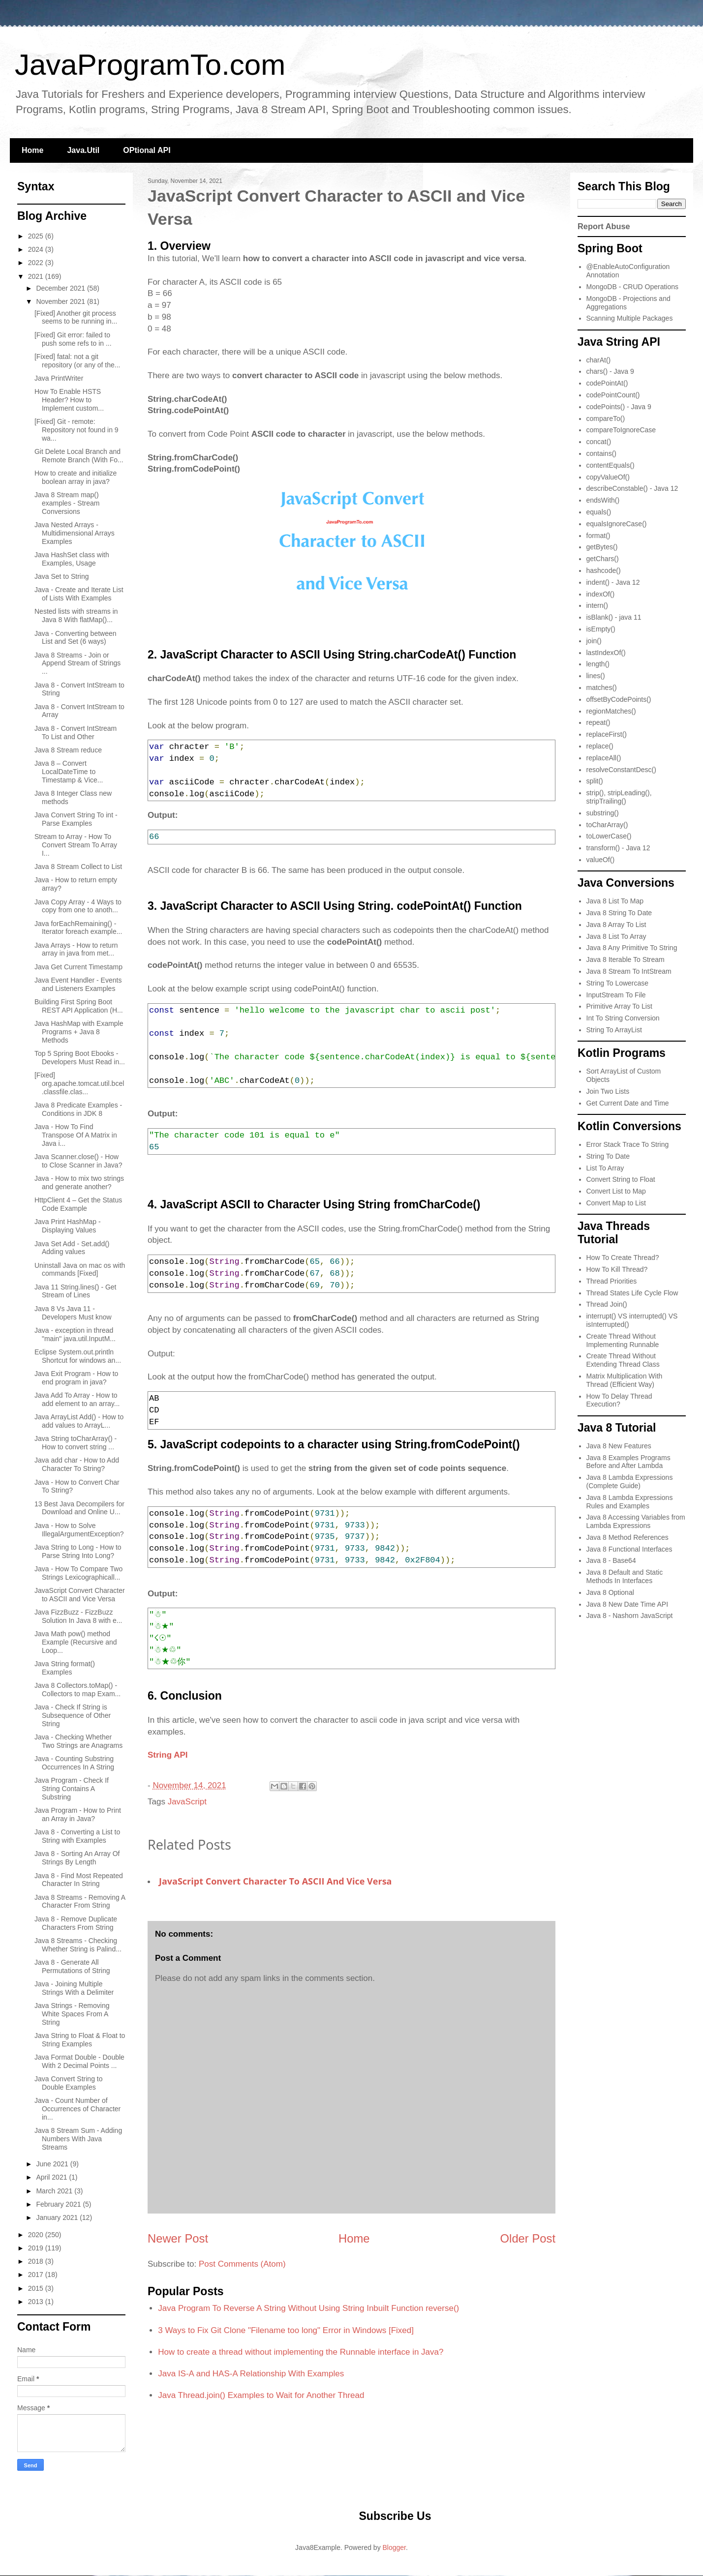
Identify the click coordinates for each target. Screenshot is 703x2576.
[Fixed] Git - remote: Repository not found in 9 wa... (76, 430)
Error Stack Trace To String (627, 1144)
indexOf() (600, 594)
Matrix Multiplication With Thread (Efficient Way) (624, 1380)
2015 (36, 2288)
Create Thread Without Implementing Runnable (622, 1340)
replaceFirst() (606, 734)
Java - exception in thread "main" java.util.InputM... (75, 1334)
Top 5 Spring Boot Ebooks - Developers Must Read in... (79, 1057)
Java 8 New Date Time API (627, 1604)
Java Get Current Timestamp (78, 967)
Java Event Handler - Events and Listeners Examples (78, 984)
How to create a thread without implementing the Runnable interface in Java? (300, 2352)
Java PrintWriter (58, 378)
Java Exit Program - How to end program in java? (76, 1378)
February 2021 (59, 2204)
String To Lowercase (617, 983)
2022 (36, 263)
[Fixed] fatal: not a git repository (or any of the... (77, 361)
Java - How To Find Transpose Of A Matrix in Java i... (75, 1135)
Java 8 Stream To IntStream (629, 971)
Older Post (527, 2238)
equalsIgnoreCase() (616, 524)
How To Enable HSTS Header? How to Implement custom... (69, 400)
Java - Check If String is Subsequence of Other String (72, 1715)
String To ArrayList (614, 1030)
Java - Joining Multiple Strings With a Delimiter (74, 1988)
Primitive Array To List (619, 1006)
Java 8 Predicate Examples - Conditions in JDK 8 (78, 1109)
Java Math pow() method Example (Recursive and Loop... (75, 1642)
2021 (36, 276)
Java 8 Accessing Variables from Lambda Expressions (635, 1521)
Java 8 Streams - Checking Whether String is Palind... (78, 1945)
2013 (36, 2302)
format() (598, 535)
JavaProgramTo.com (150, 64)
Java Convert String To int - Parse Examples (76, 819)
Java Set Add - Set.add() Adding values (72, 1248)
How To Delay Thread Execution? (619, 1400)
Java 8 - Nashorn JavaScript (629, 1615)
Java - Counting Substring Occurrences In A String (74, 1763)
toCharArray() (607, 825)
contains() (601, 453)
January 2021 (58, 2217)
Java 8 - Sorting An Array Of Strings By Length (77, 1858)
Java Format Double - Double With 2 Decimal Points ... (79, 2061)
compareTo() (605, 418)
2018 (36, 2261)
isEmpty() (600, 629)
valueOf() (600, 860)
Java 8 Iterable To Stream (625, 959)
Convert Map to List (616, 1203)
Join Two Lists (608, 1091)
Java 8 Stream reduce (68, 750)
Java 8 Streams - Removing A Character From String (79, 1901)
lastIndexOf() (606, 653)
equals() (598, 512)
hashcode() (603, 570)
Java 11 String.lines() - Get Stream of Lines (75, 1291)
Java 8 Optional (610, 1592)
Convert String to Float (620, 1179)
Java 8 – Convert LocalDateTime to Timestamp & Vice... (68, 771)
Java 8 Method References (627, 1537)
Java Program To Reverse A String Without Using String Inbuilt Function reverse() (308, 2308)
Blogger (394, 2547)
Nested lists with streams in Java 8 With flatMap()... (76, 615)
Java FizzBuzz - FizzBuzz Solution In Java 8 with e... (78, 1616)
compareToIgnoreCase (621, 430)
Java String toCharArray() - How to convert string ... (75, 1443)
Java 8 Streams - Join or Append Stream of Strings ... (77, 663)
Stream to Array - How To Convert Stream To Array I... (75, 845)
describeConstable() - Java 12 (632, 488)
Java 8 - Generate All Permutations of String (72, 1966)
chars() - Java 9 (610, 371)
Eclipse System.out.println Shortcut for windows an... (77, 1356)
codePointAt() (607, 383)
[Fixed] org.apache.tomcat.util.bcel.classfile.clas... (79, 1083)
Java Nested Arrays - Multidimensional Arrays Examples (74, 533)
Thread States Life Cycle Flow (632, 1293)
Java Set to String (61, 576)
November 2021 (61, 301)
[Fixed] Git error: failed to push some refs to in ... (73, 339)
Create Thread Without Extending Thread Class (623, 1360)
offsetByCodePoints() (618, 699)
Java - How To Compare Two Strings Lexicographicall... (78, 1573)
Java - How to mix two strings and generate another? (79, 1182)
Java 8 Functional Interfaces (629, 1549)
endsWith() (603, 500)
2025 (36, 236)
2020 (36, 2235)
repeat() (598, 722)
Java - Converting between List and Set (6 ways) (75, 637)
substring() (602, 813)
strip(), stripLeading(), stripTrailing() (619, 797)
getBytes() (602, 547)
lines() (595, 676)
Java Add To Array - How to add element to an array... (77, 1399)
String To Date (608, 1156)
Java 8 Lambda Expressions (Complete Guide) (629, 1481)
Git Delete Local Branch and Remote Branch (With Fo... (78, 456)
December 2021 (61, 288)
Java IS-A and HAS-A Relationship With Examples (251, 2373)
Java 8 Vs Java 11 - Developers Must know (73, 1313)
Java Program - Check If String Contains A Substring (71, 1788)
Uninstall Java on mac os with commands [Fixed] (79, 1269)
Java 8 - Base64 (611, 1560)
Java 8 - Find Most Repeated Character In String (78, 1880)
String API (168, 1755)
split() (594, 781)
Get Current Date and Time (627, 1103)
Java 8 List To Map (614, 901)
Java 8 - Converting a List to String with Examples (77, 1836)
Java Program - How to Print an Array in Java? (77, 1814)
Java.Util (83, 150)
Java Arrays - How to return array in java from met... (76, 949)
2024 (36, 249)
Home (32, 150)
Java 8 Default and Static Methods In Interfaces (624, 1576)
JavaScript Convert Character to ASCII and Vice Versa (275, 1881)
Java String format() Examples (64, 1668)
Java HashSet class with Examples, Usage (71, 559)
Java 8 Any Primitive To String (631, 948)
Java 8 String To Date (619, 913)
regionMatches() (611, 711)
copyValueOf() (608, 477)
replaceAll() (603, 758)
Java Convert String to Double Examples (68, 2083)
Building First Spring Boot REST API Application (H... (78, 1006)
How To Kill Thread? (617, 1269)
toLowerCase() (609, 836)
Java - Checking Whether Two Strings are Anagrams (78, 1741)
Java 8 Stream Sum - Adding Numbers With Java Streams (78, 2139)
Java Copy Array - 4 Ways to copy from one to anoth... (78, 906)
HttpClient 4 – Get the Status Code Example (78, 1204)
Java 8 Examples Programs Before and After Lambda (628, 1462)
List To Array (605, 1168)
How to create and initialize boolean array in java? (75, 477)
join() (594, 641)
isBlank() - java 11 (614, 617)
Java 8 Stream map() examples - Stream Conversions (66, 503)
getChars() (602, 559)
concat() (598, 442)
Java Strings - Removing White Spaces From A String (72, 2014)
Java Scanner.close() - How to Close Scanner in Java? (78, 1161)
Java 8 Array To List (616, 925)
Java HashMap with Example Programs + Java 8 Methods (78, 1031)
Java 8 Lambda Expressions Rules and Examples (629, 1502)
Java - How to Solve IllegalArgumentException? (79, 1530)
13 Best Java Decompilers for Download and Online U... (79, 1508)
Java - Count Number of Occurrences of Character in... (77, 2109)
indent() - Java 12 (613, 582)
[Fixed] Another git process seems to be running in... (75, 317)
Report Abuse (604, 226)
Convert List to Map (616, 1191)
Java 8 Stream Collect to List (78, 866)
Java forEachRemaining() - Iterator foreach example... (78, 928)
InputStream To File (616, 995)
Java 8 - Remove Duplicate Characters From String (75, 1923)
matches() (601, 687)
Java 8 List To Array (616, 936)
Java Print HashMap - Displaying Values (67, 1226)
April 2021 (52, 2177)
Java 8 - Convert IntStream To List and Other (75, 732)
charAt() (598, 360)
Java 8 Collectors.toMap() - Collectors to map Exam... (77, 1689)
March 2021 (55, 2191)
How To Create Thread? (622, 1257)
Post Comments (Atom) (242, 2264)
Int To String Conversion (623, 1018)
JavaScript (187, 1801)
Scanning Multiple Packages (629, 318)
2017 (36, 2274)
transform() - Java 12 (618, 848)
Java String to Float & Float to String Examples (79, 2040)
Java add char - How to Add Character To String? (76, 1464)
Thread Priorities (611, 1281)
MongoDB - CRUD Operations (632, 287)
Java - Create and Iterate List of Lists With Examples (78, 594)
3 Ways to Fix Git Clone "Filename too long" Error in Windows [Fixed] (286, 2330)
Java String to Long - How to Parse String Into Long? (78, 1551)
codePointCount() (613, 395)
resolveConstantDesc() (621, 770)
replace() (599, 746)
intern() (597, 605)
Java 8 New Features (618, 1446)
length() (598, 664)
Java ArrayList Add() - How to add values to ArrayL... (78, 1421)
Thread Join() (606, 1304)
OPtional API (146, 150)
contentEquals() (610, 465)
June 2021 (53, 2164)
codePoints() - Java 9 (618, 407)
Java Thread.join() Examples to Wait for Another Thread (261, 2395)
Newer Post (178, 2238)
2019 (36, 2248)
